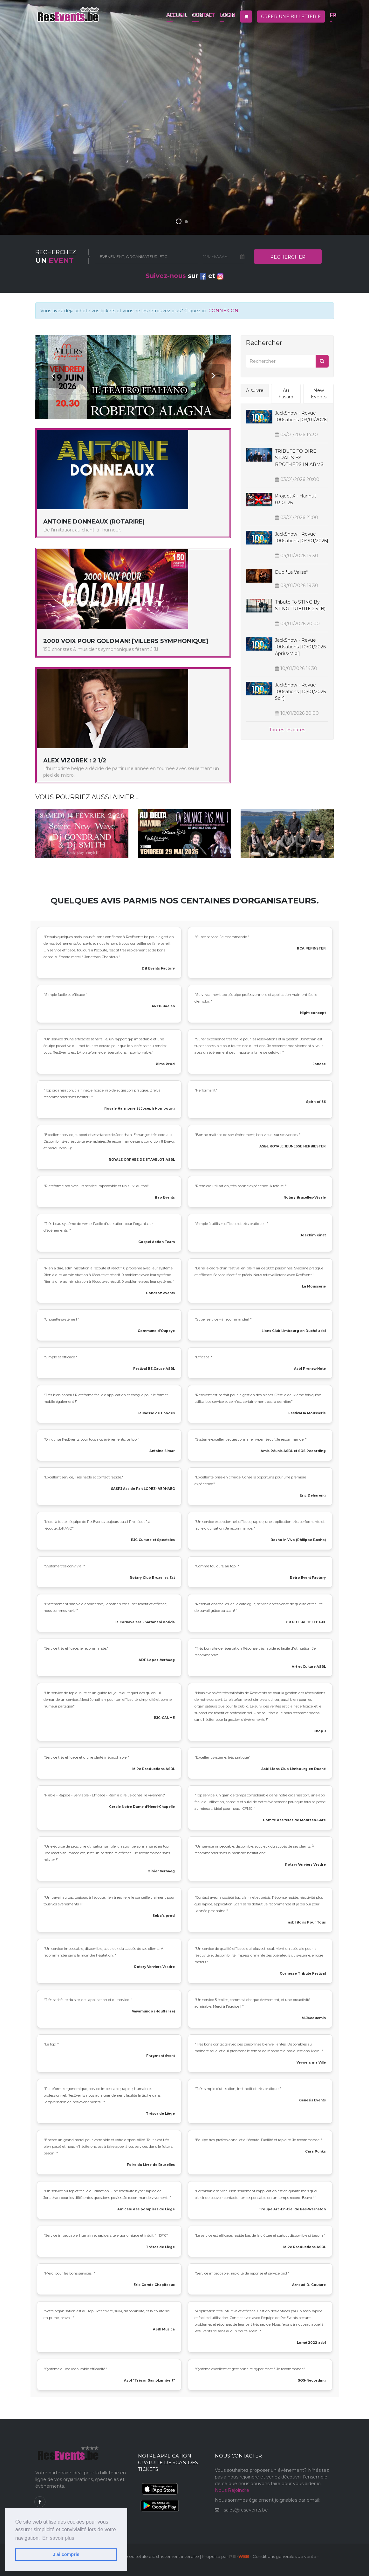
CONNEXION (223, 311)
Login (227, 15)
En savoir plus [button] (58, 2538)
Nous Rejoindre (232, 2490)
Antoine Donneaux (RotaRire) (94, 521)
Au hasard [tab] (286, 394)
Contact (203, 15)
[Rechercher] (281, 361)
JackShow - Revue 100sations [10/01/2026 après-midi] (300, 646)
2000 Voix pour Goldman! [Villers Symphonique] (125, 641)
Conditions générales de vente (284, 2556)
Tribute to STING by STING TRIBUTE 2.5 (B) (300, 605)
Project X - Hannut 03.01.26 (295, 499)
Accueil (177, 15)
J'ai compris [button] (66, 2554)
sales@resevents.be (246, 2510)
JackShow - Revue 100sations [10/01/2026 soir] (300, 691)
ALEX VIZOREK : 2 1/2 (74, 760)
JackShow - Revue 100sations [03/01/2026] (301, 416)
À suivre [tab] (254, 390)
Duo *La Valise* (291, 572)
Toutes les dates (287, 730)
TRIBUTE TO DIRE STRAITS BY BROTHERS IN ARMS (299, 457)
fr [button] (333, 15)
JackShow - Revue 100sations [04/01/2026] (301, 537)
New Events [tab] (318, 394)
